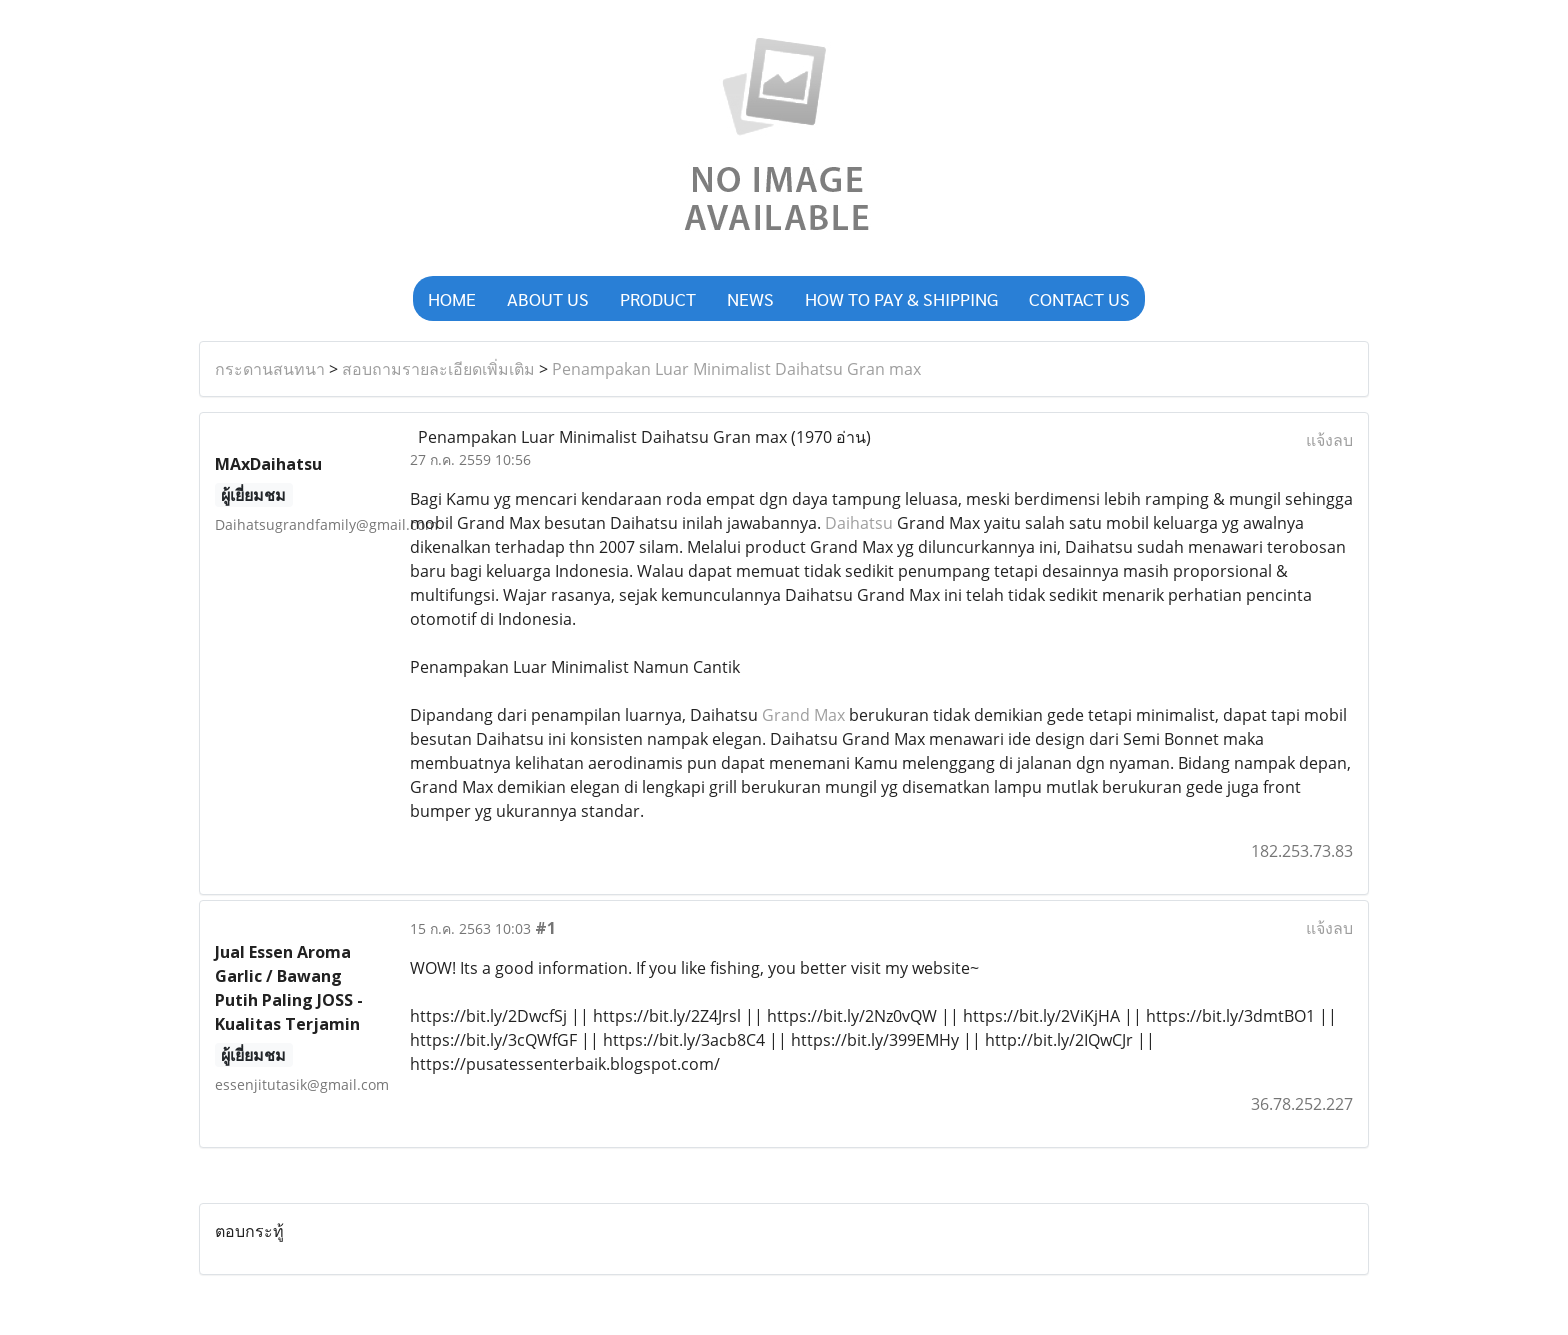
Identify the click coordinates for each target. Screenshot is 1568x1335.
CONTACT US (1079, 298)
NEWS (750, 298)
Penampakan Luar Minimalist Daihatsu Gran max (736, 369)
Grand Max (803, 715)
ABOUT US (548, 298)
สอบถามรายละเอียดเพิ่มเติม (438, 369)
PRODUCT (658, 298)
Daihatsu (859, 523)
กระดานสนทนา (270, 369)
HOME (452, 298)
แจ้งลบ (1329, 440)
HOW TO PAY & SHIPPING (901, 298)
